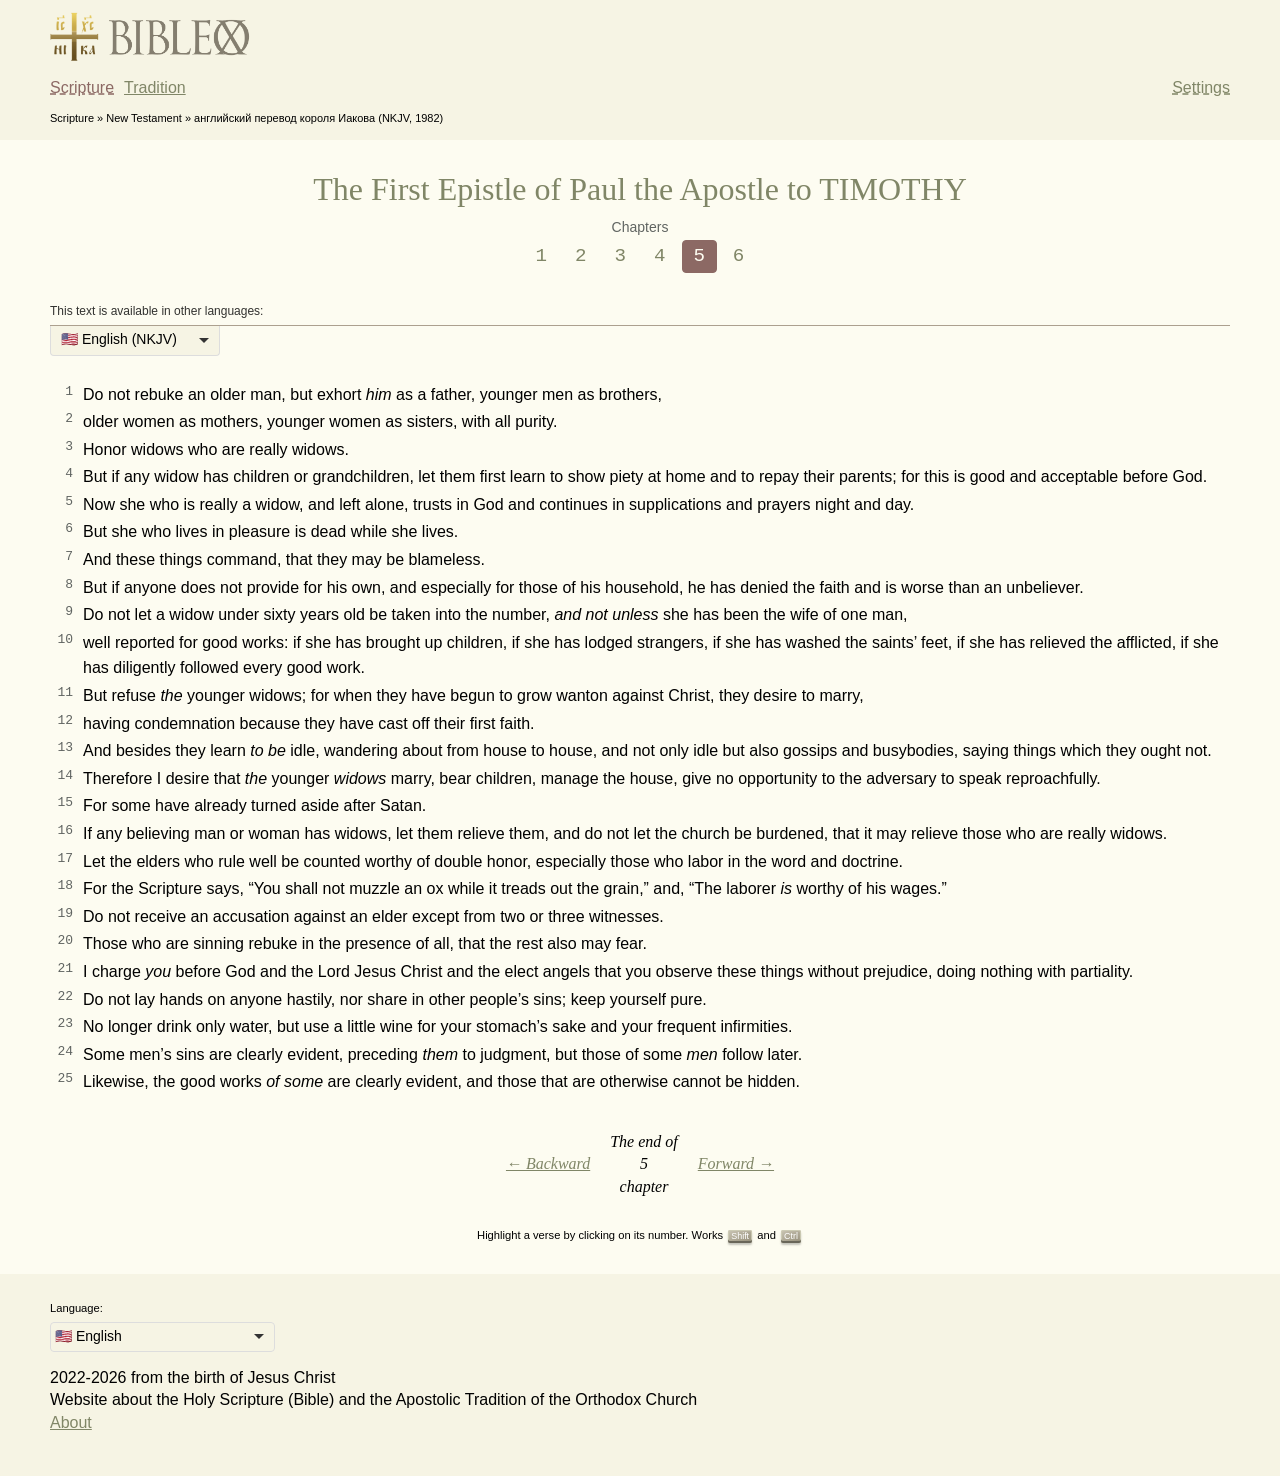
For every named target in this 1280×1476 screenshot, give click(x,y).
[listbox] (135, 341)
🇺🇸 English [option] (88, 1336)
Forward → (736, 1163)
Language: (76, 1308)
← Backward (548, 1163)
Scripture (82, 87)
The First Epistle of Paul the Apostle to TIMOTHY (640, 189)
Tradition (155, 87)
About (71, 1422)
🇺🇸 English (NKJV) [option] (119, 339)
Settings (1201, 87)
